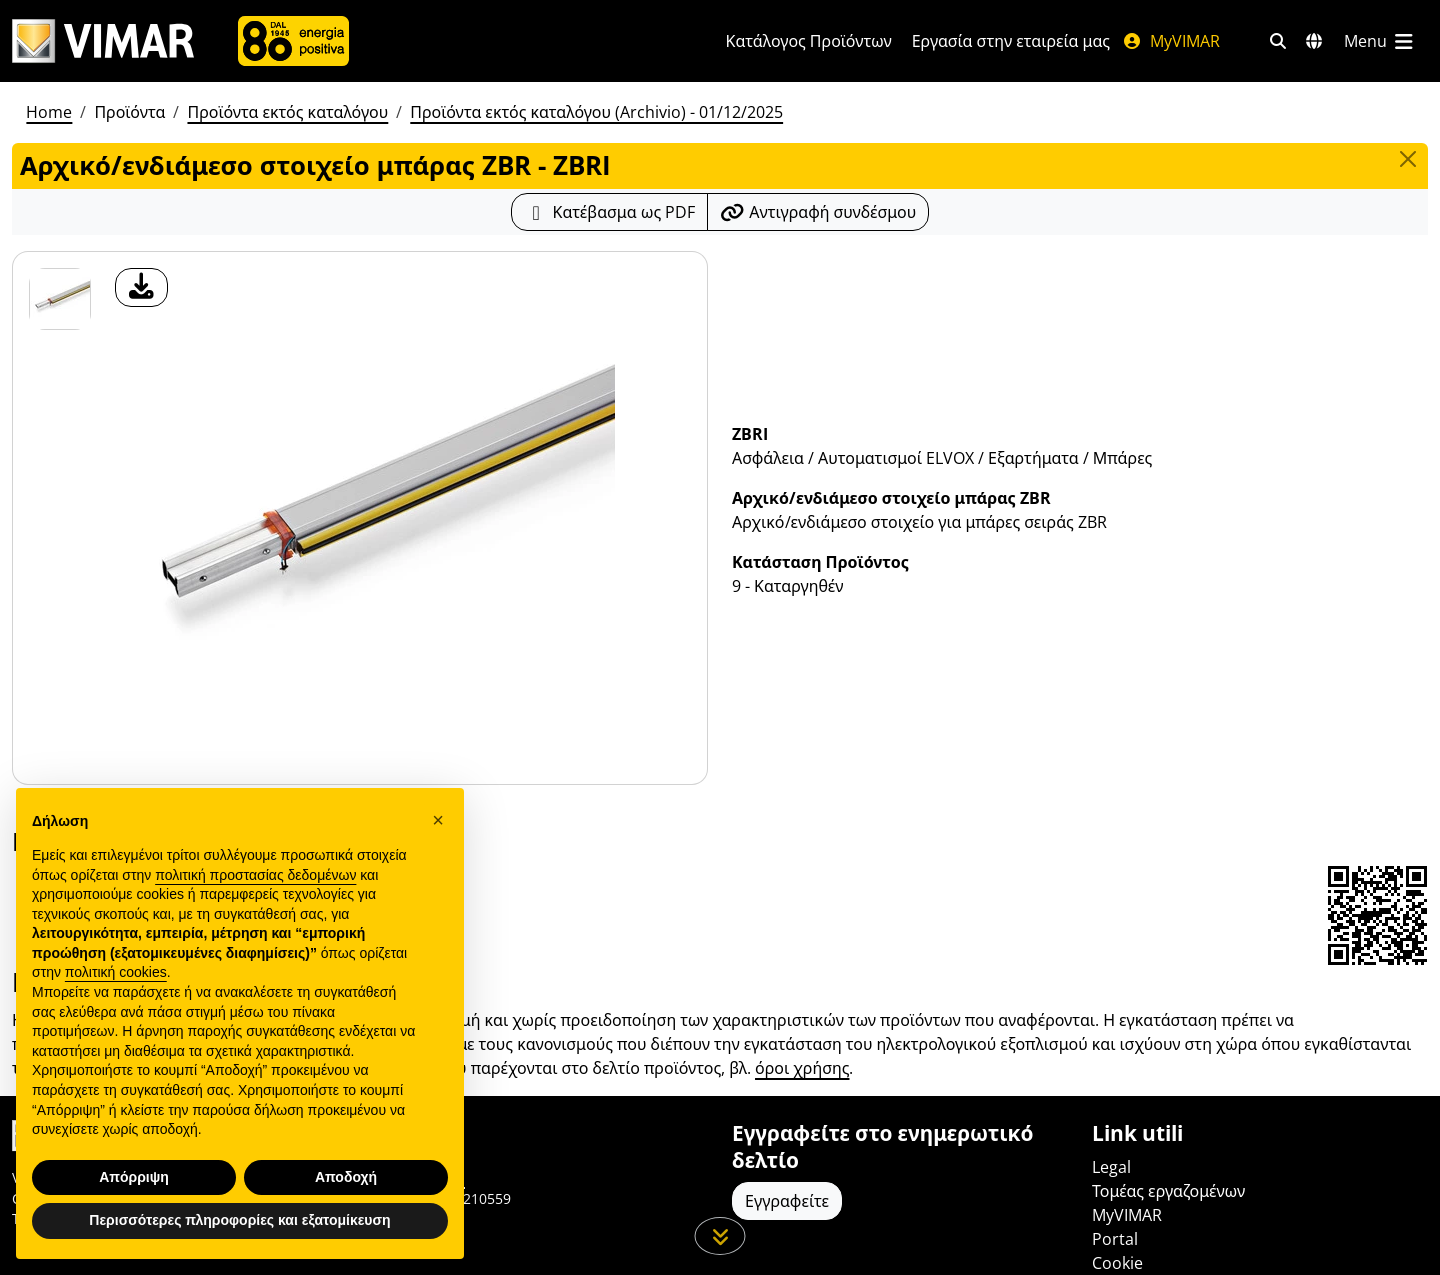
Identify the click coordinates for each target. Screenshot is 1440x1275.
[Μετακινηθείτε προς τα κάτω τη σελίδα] (720, 1236)
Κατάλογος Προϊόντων (809, 41)
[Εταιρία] (293, 41)
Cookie (1117, 1263)
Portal (1115, 1239)
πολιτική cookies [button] (116, 972)
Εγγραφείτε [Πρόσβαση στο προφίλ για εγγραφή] (787, 1201)
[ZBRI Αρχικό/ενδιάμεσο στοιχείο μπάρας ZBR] (60, 299)
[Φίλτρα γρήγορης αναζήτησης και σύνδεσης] (1278, 41)
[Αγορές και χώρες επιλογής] (1314, 41)
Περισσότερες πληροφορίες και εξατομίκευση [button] (239, 1220)
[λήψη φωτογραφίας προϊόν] (141, 287)
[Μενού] (1380, 41)
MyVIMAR (1171, 41)
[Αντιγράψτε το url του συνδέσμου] (818, 212)
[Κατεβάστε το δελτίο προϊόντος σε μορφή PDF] (610, 212)
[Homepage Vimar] (103, 41)
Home (49, 112)
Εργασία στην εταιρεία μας (1011, 41)
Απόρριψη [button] (134, 1177)
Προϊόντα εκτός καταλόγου (287, 112)
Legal (1111, 1167)
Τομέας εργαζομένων (1168, 1191)
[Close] (1408, 159)
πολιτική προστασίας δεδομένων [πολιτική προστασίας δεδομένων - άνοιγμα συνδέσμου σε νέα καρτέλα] (255, 875)
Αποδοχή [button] (346, 1177)
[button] (438, 820)
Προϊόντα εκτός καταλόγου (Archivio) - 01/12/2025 (596, 112)
